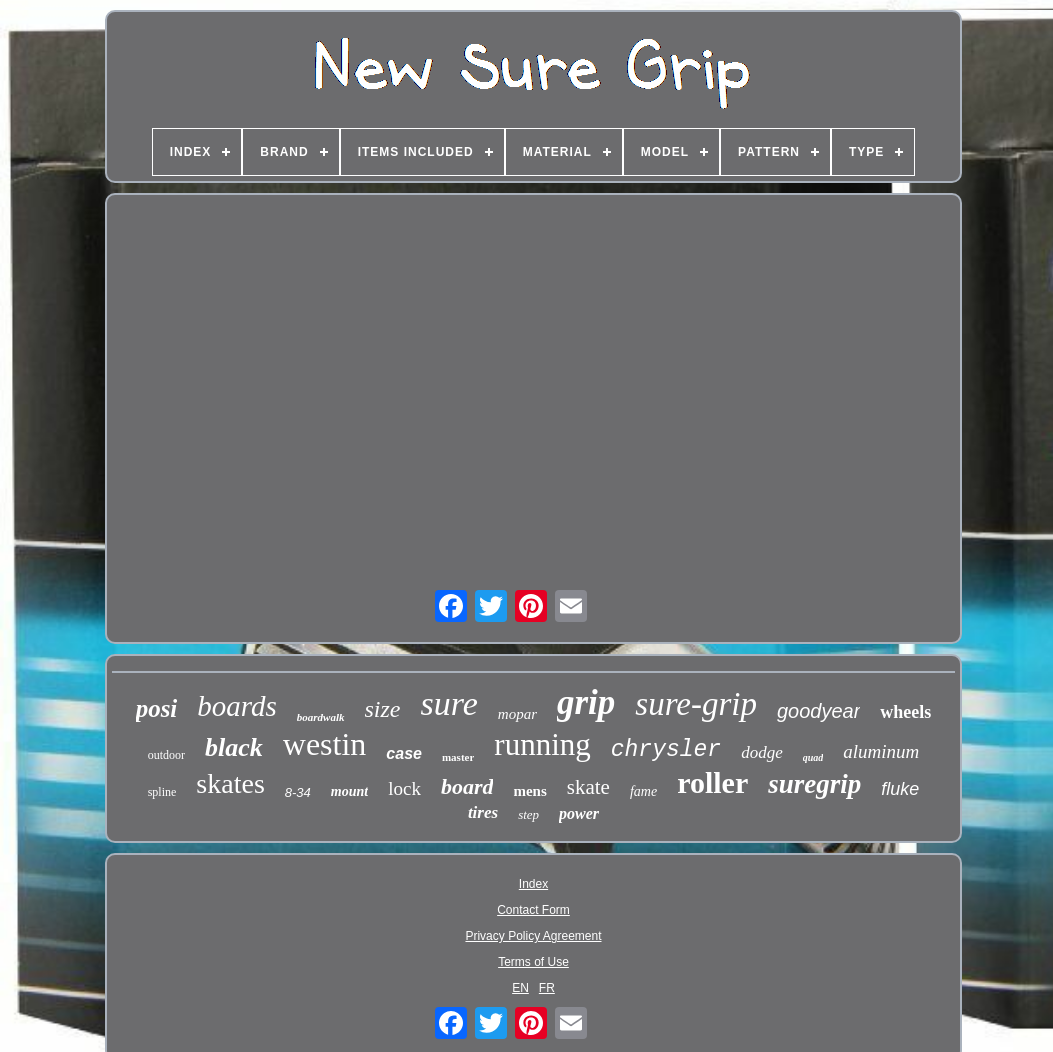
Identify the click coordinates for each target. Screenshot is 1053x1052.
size (383, 709)
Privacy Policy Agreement (533, 936)
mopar (517, 714)
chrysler (666, 750)
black (234, 747)
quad (813, 757)
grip (586, 702)
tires (483, 812)
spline (162, 792)
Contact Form (533, 910)
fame (643, 791)
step (528, 814)
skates (230, 783)
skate (588, 787)
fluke (900, 789)
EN (520, 988)
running (542, 744)
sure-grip (696, 704)
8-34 (298, 792)
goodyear (818, 711)
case (404, 753)
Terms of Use (533, 962)
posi (157, 708)
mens (529, 791)
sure (449, 703)
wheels (905, 712)
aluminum (881, 751)
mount (349, 791)
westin (325, 744)
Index (533, 884)
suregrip (814, 784)
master (458, 757)
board (467, 786)
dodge (762, 752)
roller (712, 782)
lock (404, 788)
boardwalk (321, 717)
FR (547, 988)
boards (237, 706)
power (579, 813)
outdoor (166, 755)
